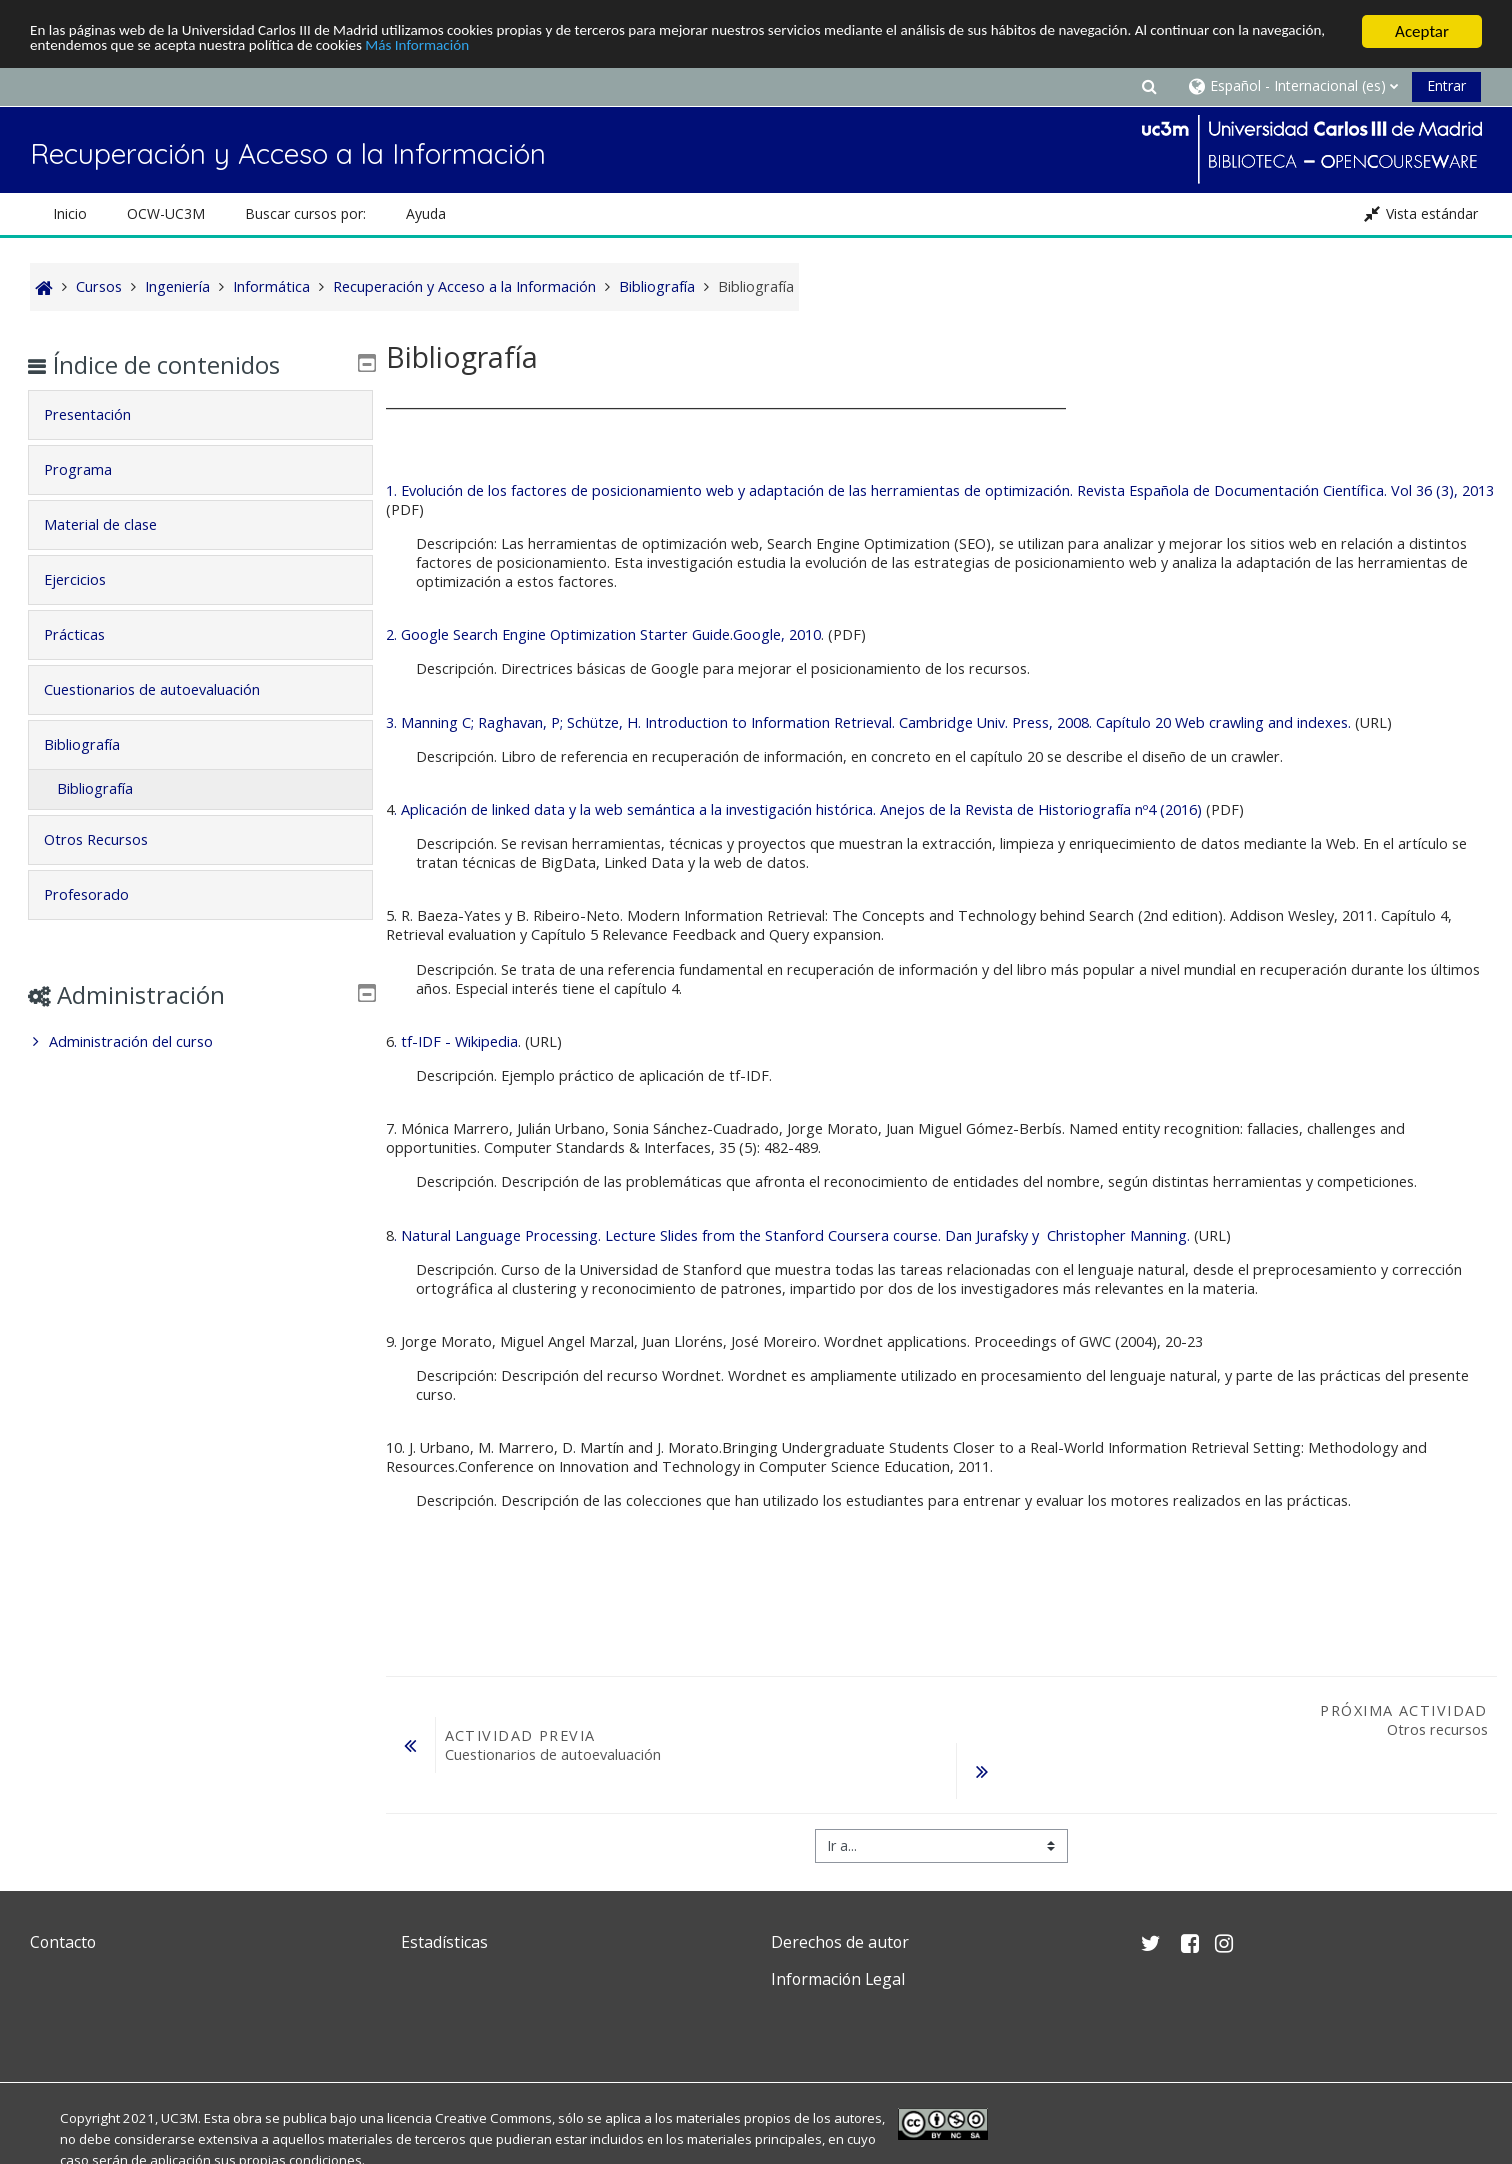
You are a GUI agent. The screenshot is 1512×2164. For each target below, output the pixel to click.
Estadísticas (444, 1942)
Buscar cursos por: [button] (305, 213)
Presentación (102, 414)
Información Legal (838, 1979)
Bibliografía (97, 744)
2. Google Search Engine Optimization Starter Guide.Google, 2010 (603, 634)
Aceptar (1422, 31)
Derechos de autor (840, 1942)
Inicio (70, 213)
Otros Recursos (111, 839)
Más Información (665, 49)
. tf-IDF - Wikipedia (456, 1041)
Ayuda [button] (426, 213)
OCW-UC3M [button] (166, 213)
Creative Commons (493, 2118)
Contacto (63, 1942)
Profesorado (101, 894)
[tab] (200, 415)
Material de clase (115, 524)
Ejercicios (90, 579)
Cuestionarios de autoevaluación (167, 689)
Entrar (1446, 85)
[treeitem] (200, 1042)
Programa (93, 469)
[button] (1150, 85)
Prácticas (89, 634)
